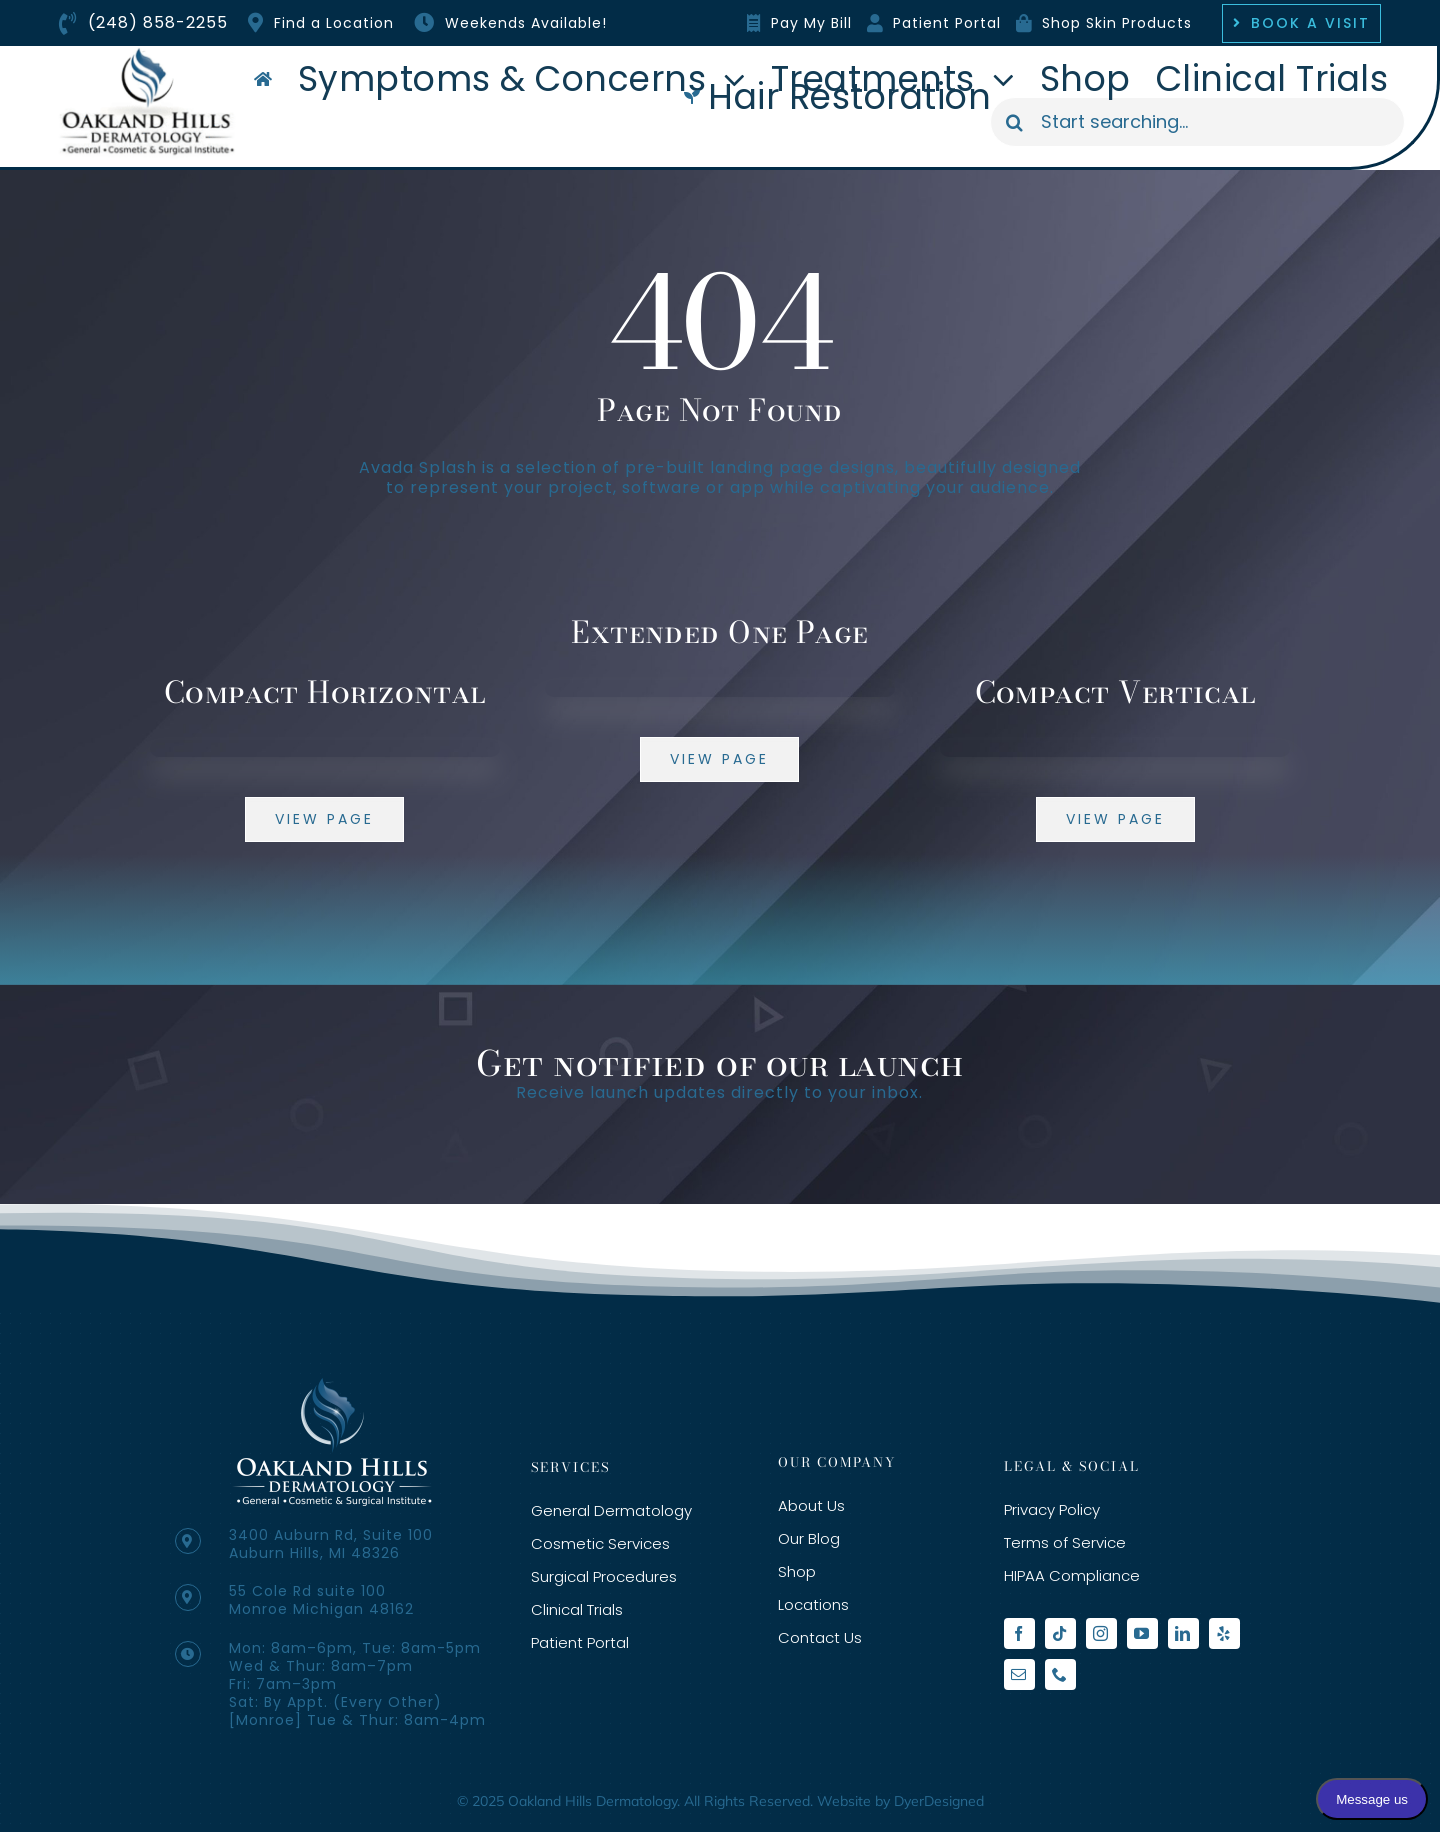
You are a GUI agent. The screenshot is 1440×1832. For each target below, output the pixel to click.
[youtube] (1142, 1633)
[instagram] (1101, 1633)
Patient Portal (947, 23)
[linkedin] (1183, 1633)
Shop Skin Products (1117, 23)
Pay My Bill (811, 23)
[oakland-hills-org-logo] (147, 53)
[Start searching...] (1197, 122)
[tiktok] (1060, 1633)
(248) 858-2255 (158, 22)
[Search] (1015, 122)
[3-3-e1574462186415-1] (332, 1385)
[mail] (1019, 1674)
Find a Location (334, 23)
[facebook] (1019, 1633)
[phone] (1060, 1674)
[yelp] (1224, 1633)
